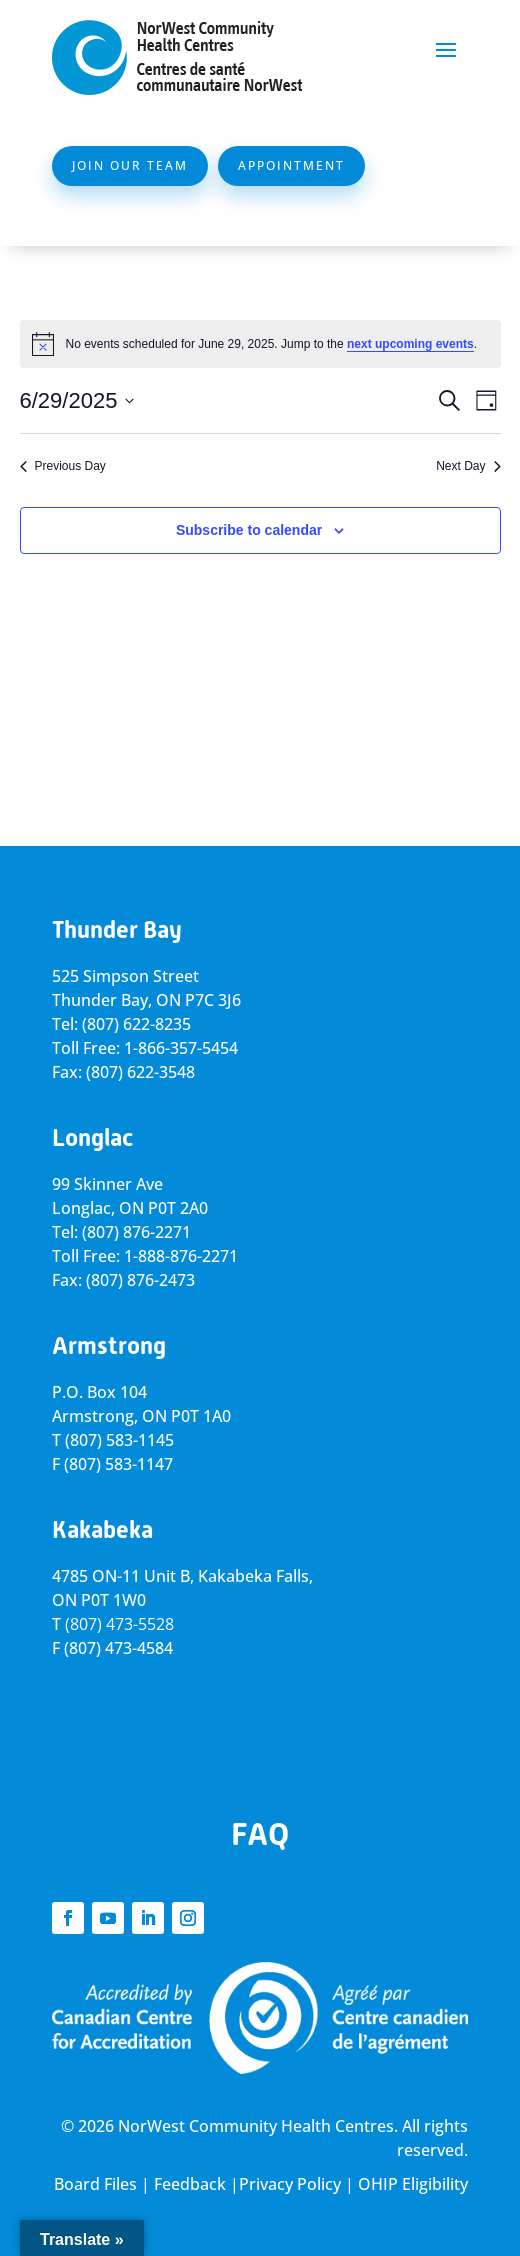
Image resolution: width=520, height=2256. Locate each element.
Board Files (95, 2184)
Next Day (468, 466)
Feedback (190, 2184)
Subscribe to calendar (249, 530)
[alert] (260, 344)
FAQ (260, 1834)
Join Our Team (130, 165)
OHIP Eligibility (413, 2184)
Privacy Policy (290, 2184)
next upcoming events (410, 344)
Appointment (291, 165)
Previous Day (63, 466)
